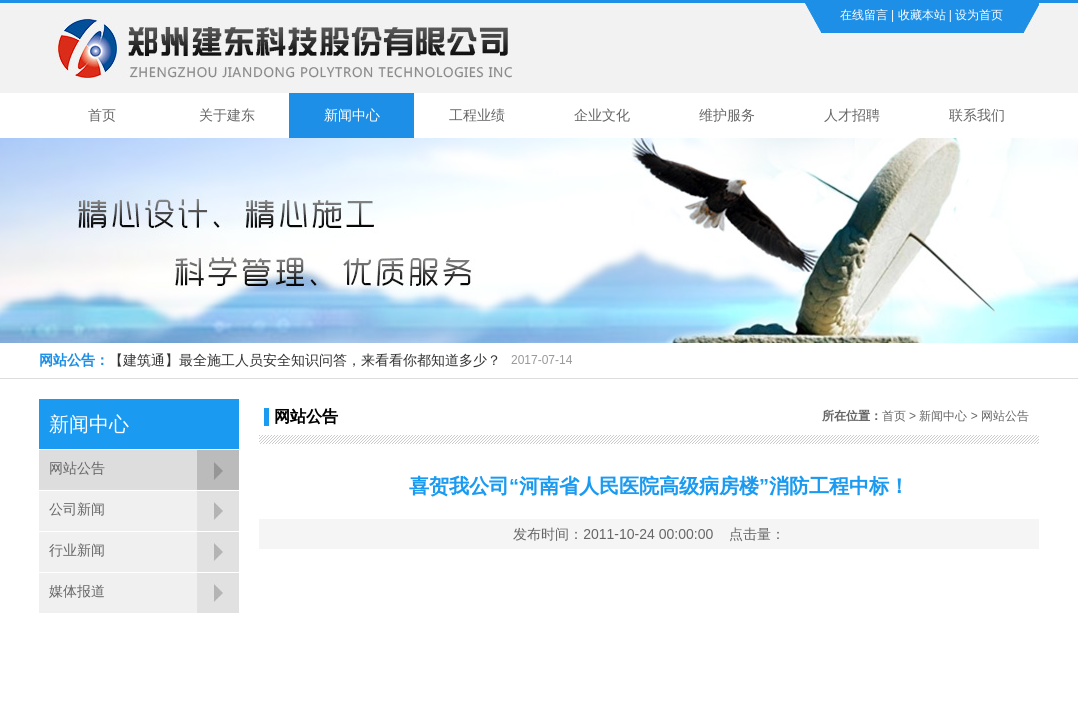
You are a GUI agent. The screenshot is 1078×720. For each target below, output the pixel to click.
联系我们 (977, 115)
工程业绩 (477, 115)
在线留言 (864, 15)
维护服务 (727, 115)
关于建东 (227, 115)
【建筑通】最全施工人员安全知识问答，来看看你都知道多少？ (305, 360)
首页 (102, 115)
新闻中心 (352, 115)
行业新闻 (77, 550)
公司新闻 (77, 509)
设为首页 (979, 15)
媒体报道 (77, 591)
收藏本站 (922, 15)
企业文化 (602, 115)
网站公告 (77, 468)
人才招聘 (852, 115)
